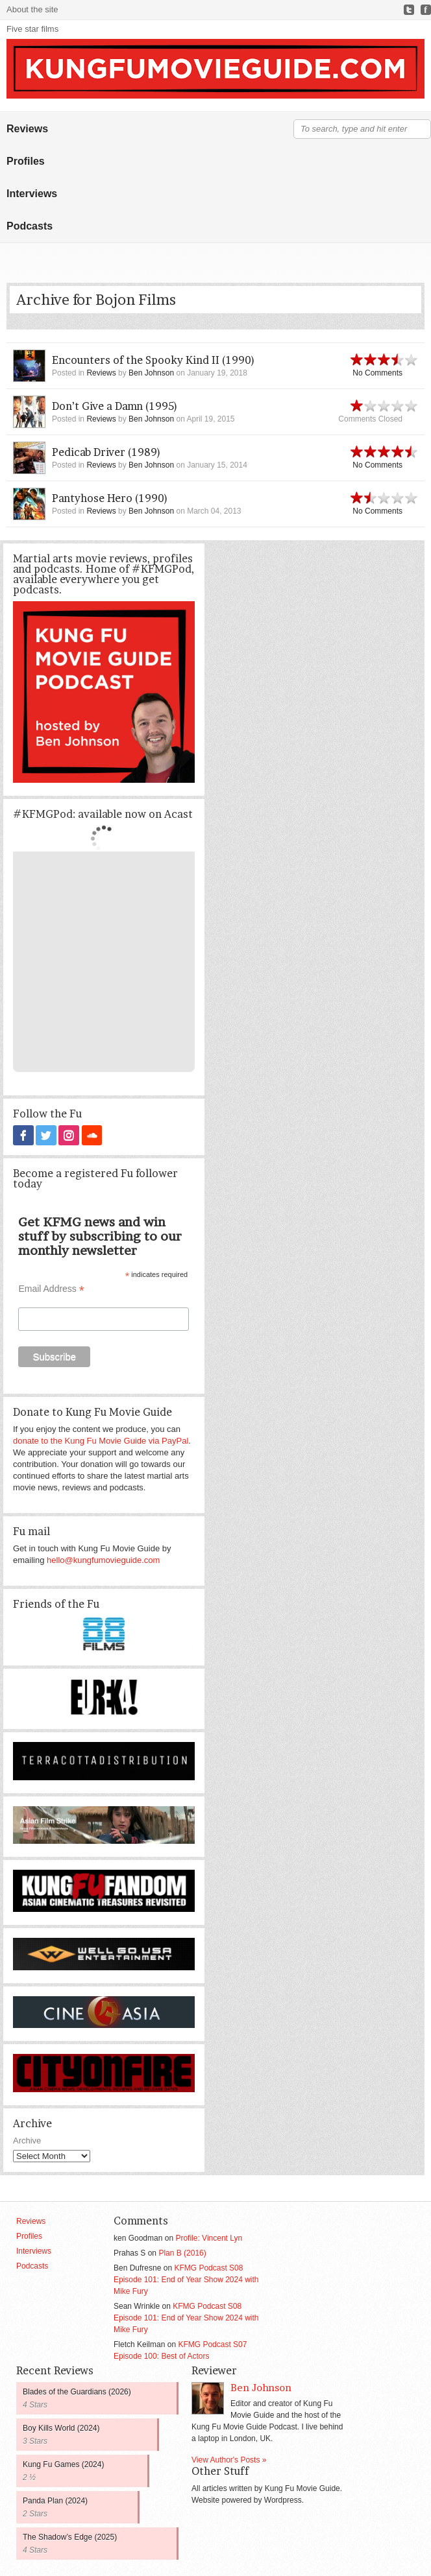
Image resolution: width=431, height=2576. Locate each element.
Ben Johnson (151, 372)
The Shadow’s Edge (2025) (70, 2536)
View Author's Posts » (228, 2459)
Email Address (51, 1288)
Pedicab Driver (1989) (106, 452)
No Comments (377, 372)
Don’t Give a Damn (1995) (115, 406)
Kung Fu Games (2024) (63, 2463)
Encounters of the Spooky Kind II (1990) (153, 359)
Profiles (25, 161)
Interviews (31, 193)
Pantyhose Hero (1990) (110, 498)
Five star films (32, 29)
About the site (32, 9)
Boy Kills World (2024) (61, 2427)
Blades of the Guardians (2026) (77, 2391)
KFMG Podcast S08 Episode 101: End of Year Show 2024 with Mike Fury (186, 2279)
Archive (27, 2140)
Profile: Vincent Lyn (208, 2237)
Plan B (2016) (182, 2252)
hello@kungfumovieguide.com (103, 1559)
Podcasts (29, 226)
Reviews (27, 128)
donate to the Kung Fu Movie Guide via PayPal (100, 1440)
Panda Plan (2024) (55, 2500)
